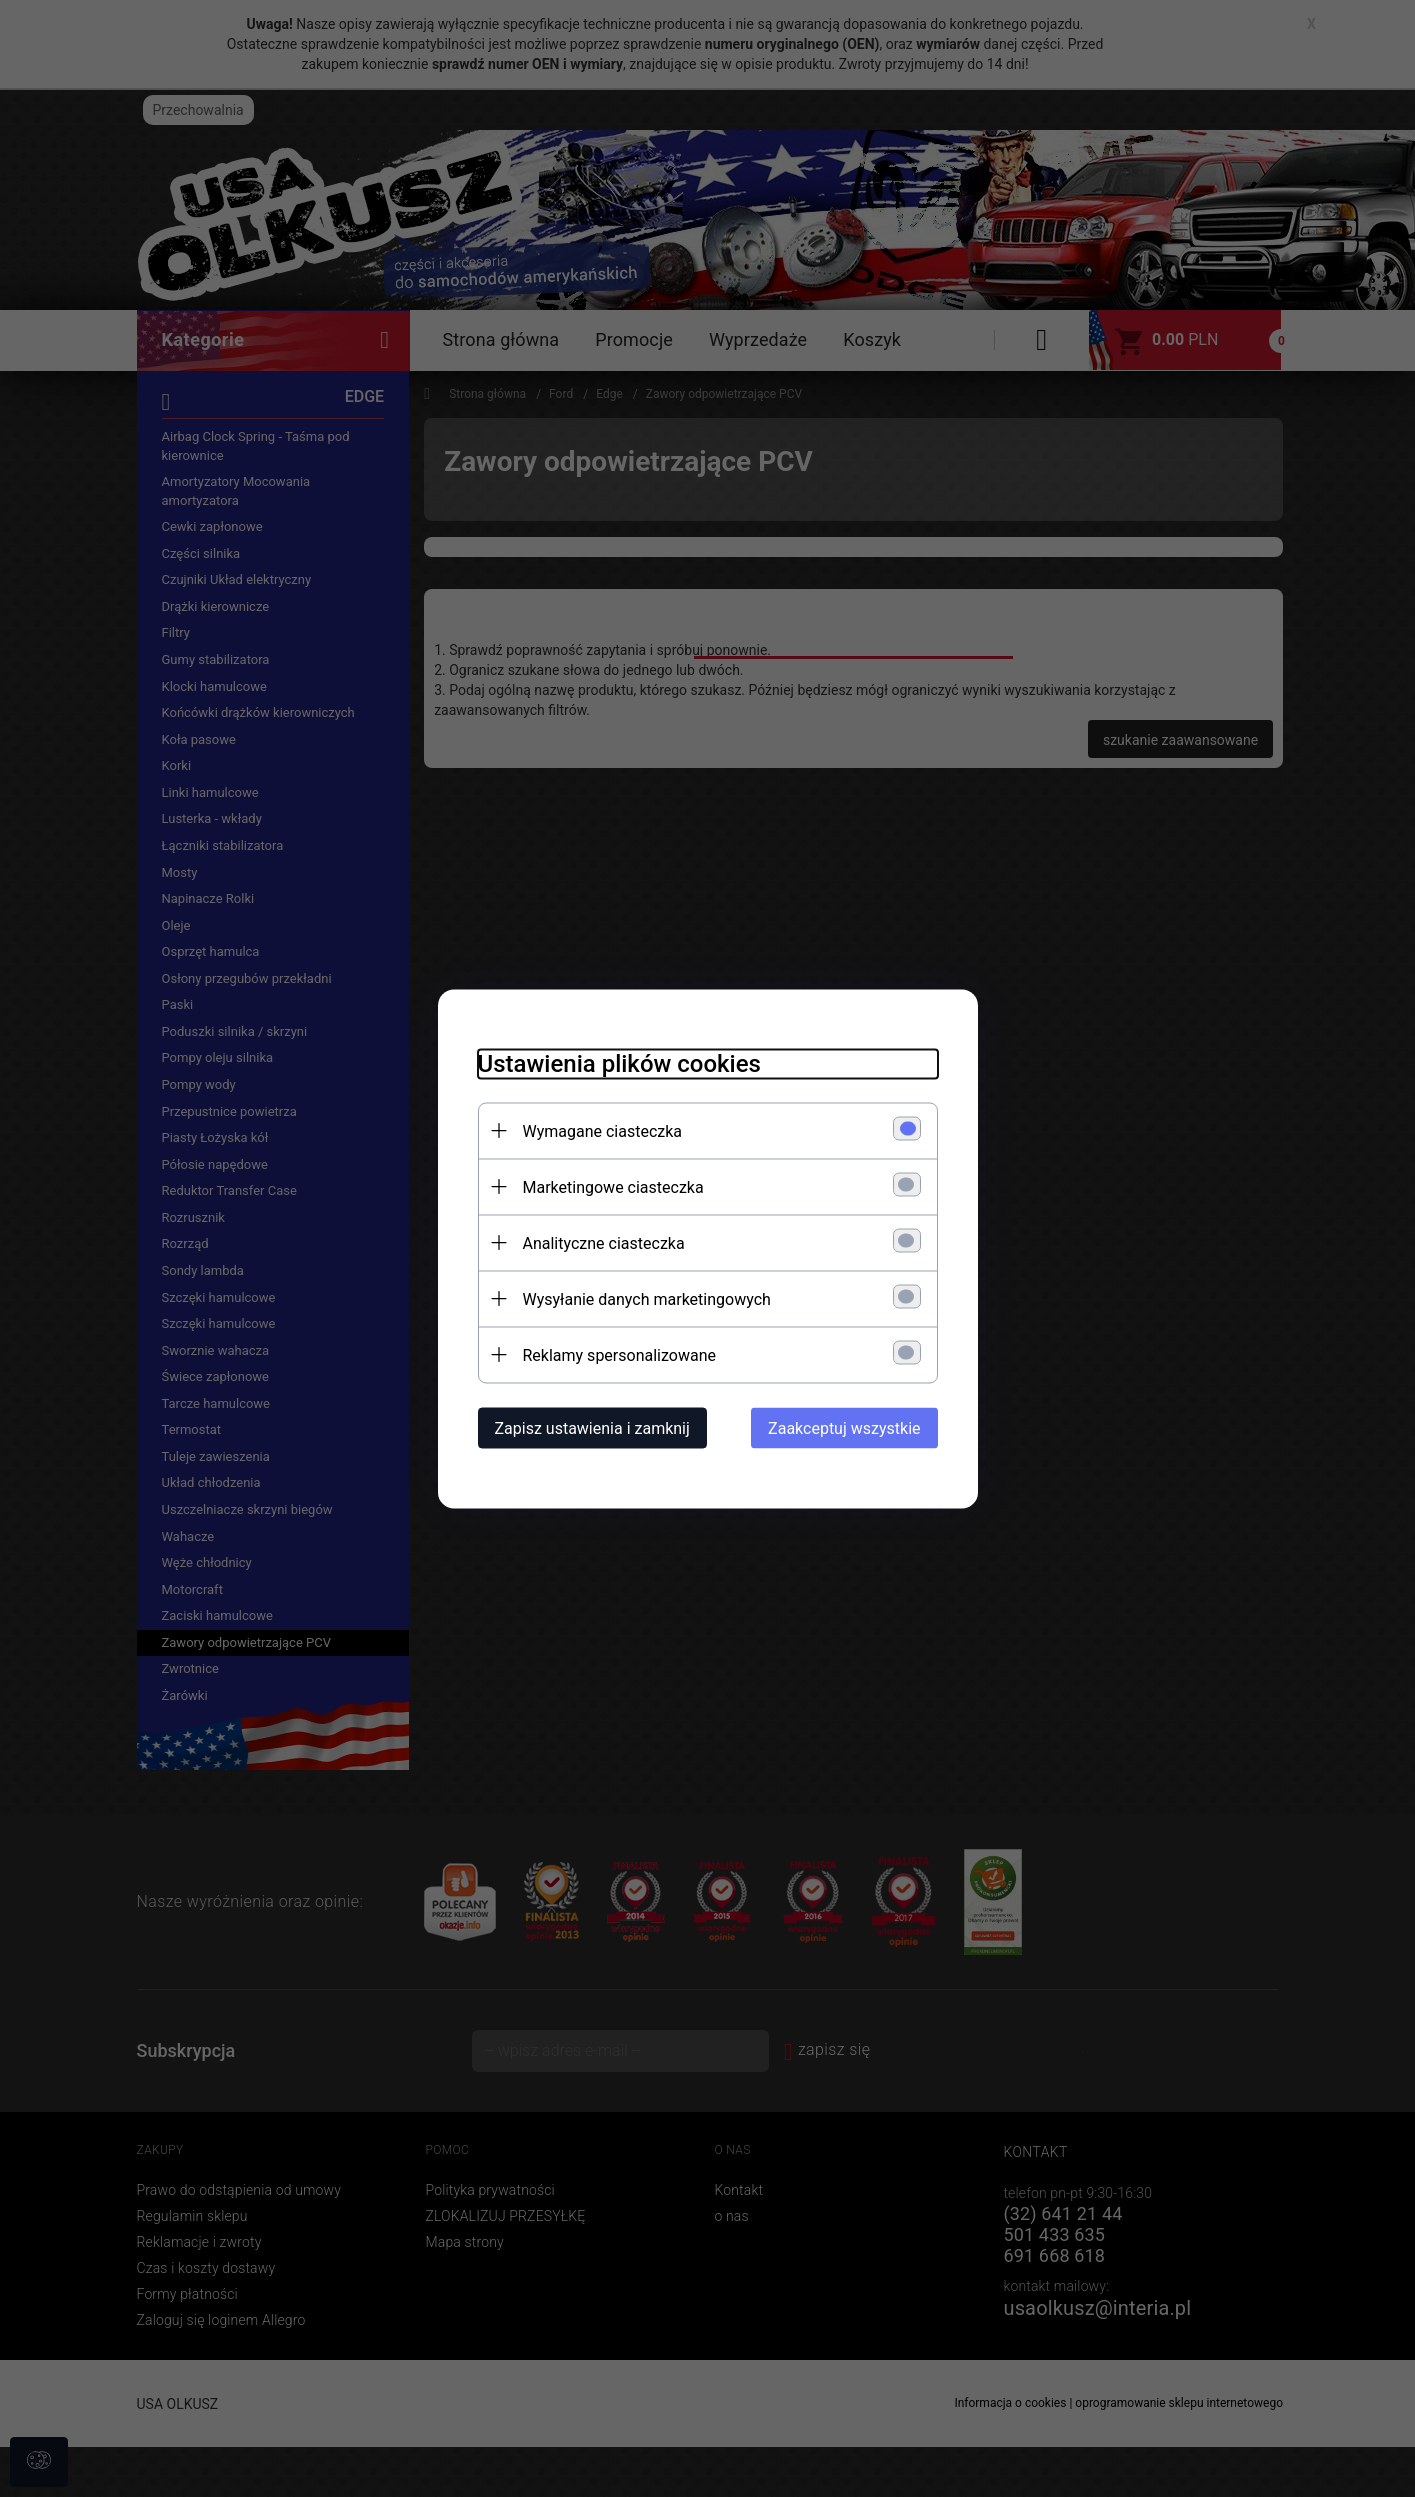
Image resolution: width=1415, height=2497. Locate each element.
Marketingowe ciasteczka (613, 1186)
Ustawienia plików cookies (619, 1063)
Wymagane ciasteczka (603, 1130)
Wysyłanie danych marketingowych (647, 1298)
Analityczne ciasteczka (604, 1242)
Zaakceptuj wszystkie (844, 1427)
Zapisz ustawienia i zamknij (592, 1427)
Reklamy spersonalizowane (619, 1354)
